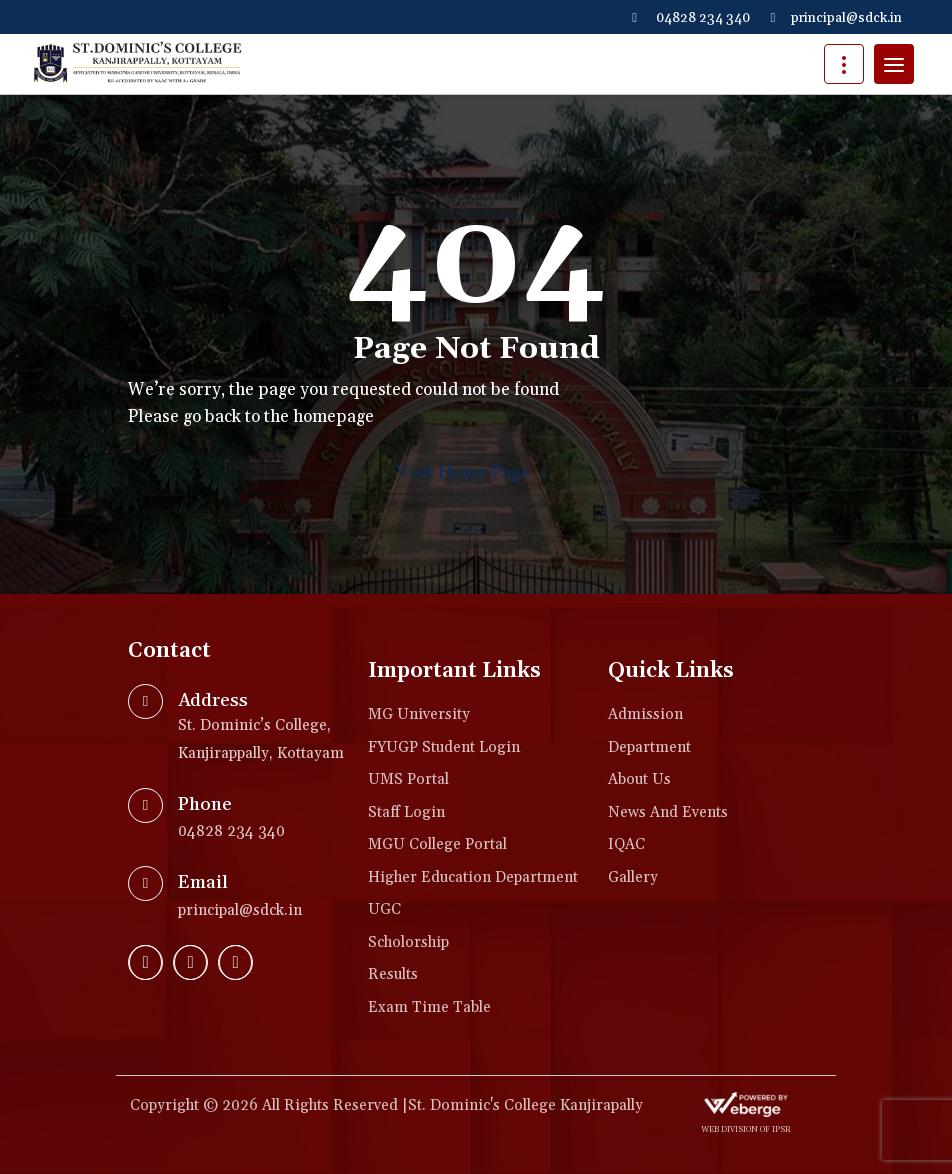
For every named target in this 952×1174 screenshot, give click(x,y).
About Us (639, 779)
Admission (645, 714)
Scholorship (408, 942)
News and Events (668, 812)
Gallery (633, 877)
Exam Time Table (429, 1007)
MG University (419, 714)
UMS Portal (408, 779)
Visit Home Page (475, 473)
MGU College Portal (437, 844)
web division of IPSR (746, 1130)
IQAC (626, 844)
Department (649, 747)
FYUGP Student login (444, 747)
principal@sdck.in (836, 18)
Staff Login (406, 812)
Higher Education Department (473, 877)
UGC (384, 909)
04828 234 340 (691, 18)
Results (393, 974)
